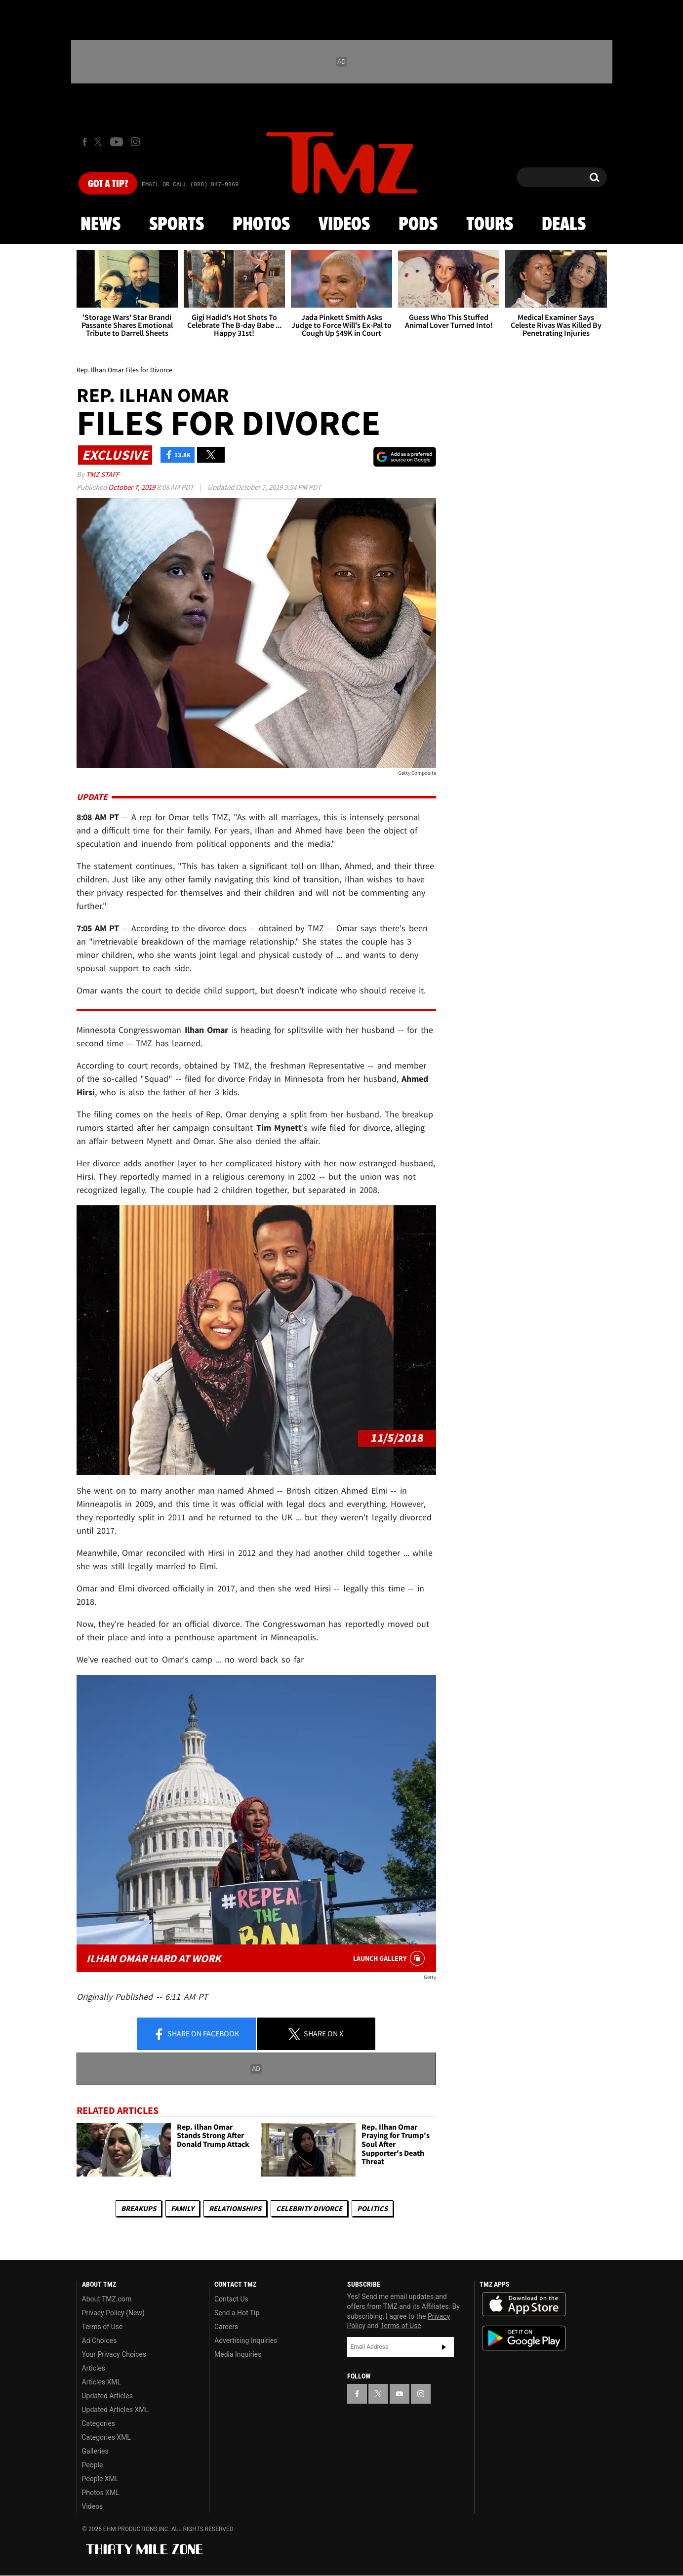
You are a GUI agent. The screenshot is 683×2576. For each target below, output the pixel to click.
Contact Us (231, 2299)
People (92, 2465)
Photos (261, 225)
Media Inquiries (237, 2354)
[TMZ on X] (99, 142)
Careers (226, 2327)
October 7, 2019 (132, 487)
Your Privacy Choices (114, 2354)
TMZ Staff (102, 474)
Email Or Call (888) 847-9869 (190, 184)
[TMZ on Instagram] (135, 141)
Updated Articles (107, 2396)
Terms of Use (102, 2327)
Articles (94, 2368)
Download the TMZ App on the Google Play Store (524, 2338)
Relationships (235, 2208)
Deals (564, 225)
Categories (98, 2423)
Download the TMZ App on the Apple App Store (524, 2304)
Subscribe (444, 2347)
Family (182, 2208)
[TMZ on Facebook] (85, 142)
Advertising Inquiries (245, 2340)
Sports (176, 225)
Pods (418, 225)
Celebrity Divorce (309, 2208)
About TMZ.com (107, 2299)
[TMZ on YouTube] (399, 2394)
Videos (344, 225)
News (100, 225)
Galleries (95, 2451)
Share (196, 2034)
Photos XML (101, 2493)
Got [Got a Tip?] (108, 184)
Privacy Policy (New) (113, 2313)
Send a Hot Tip (236, 2313)
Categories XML (106, 2437)
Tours (489, 225)
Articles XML (101, 2382)
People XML (100, 2479)
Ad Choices (99, 2340)
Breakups (138, 2208)
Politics (372, 2208)
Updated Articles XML (115, 2410)
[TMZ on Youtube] (116, 141)
